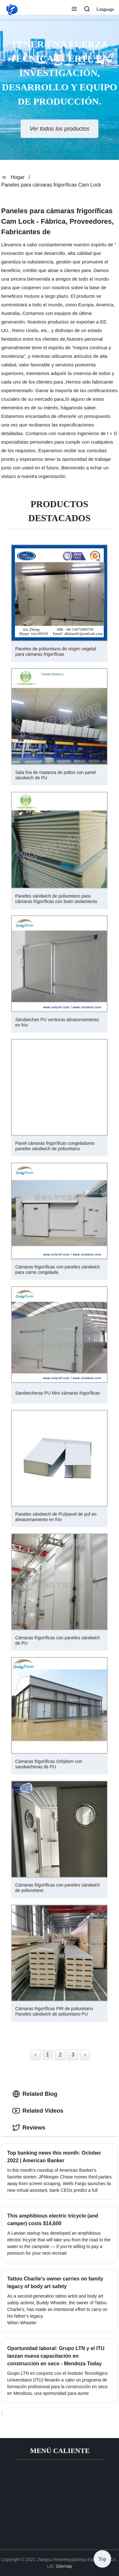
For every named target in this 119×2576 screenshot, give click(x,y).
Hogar (18, 177)
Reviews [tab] (28, 2127)
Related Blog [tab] (34, 2094)
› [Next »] (85, 2054)
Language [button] (105, 9)
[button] (74, 9)
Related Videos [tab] (37, 2111)
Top (102, 2559)
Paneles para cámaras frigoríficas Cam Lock (51, 184)
